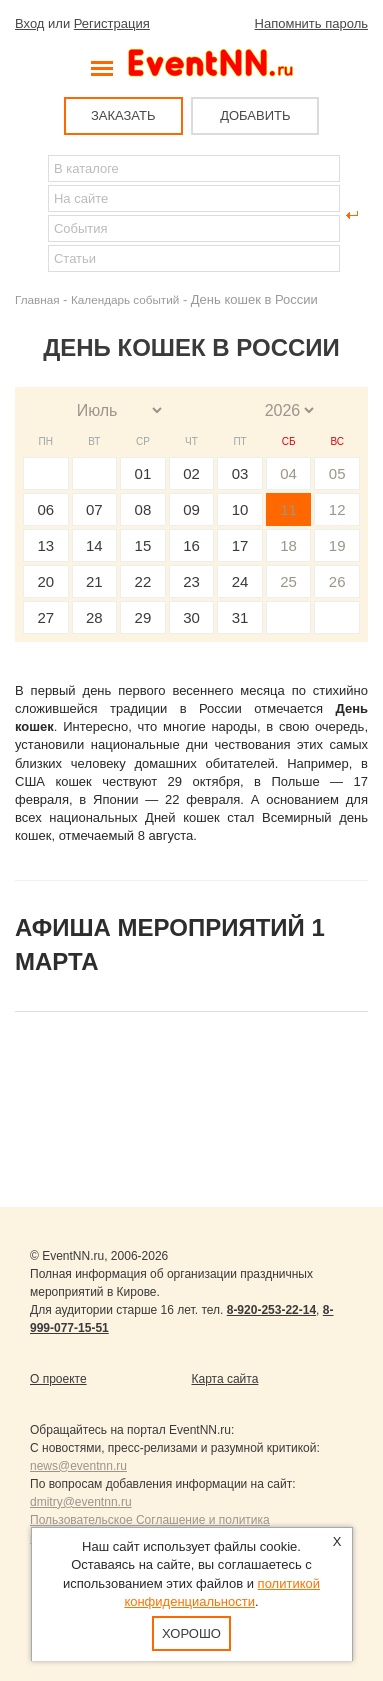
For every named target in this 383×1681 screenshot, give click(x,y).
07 (94, 509)
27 (45, 617)
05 (337, 473)
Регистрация (112, 23)
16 (191, 545)
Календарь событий (125, 299)
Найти (31, 215)
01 (143, 473)
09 (191, 509)
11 (288, 509)
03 (240, 473)
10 (240, 509)
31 (240, 617)
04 (288, 473)
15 (143, 545)
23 (191, 581)
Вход (29, 23)
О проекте (58, 1379)
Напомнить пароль (311, 23)
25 (288, 581)
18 (288, 545)
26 (337, 581)
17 (240, 545)
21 (94, 581)
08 (143, 509)
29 (143, 617)
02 (191, 473)
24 (240, 581)
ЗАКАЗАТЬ (123, 115)
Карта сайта (225, 1379)
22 (143, 581)
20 (45, 581)
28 (94, 617)
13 (45, 545)
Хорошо (191, 1633)
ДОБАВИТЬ (255, 115)
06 (45, 509)
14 (94, 545)
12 (337, 509)
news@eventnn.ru (78, 1466)
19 (337, 545)
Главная (37, 299)
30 (191, 617)
